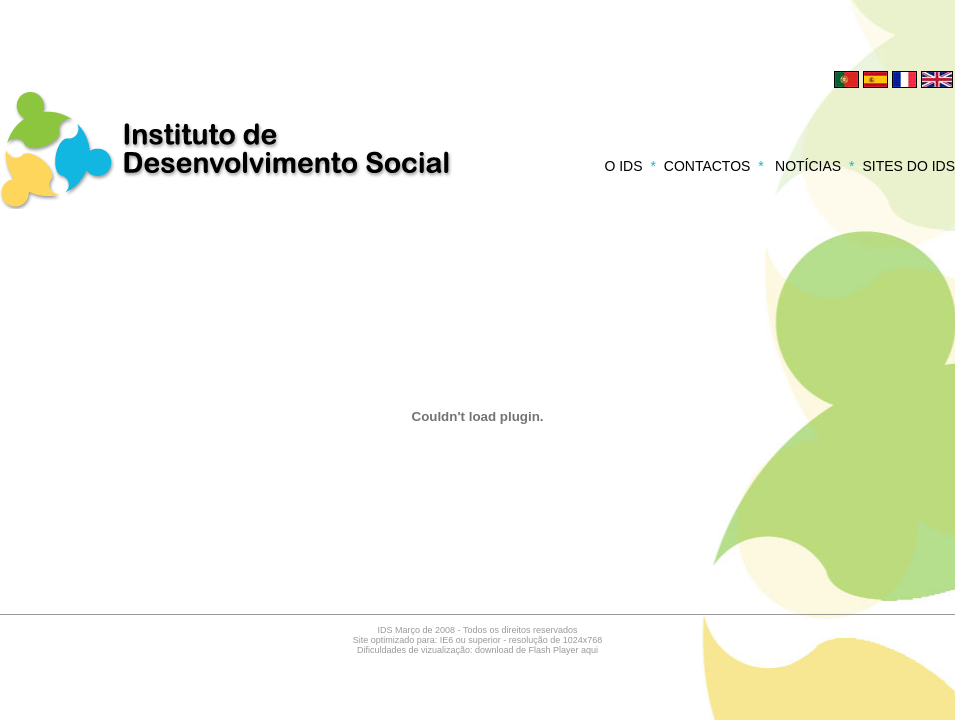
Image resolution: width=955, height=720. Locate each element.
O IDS (623, 166)
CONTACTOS (707, 166)
